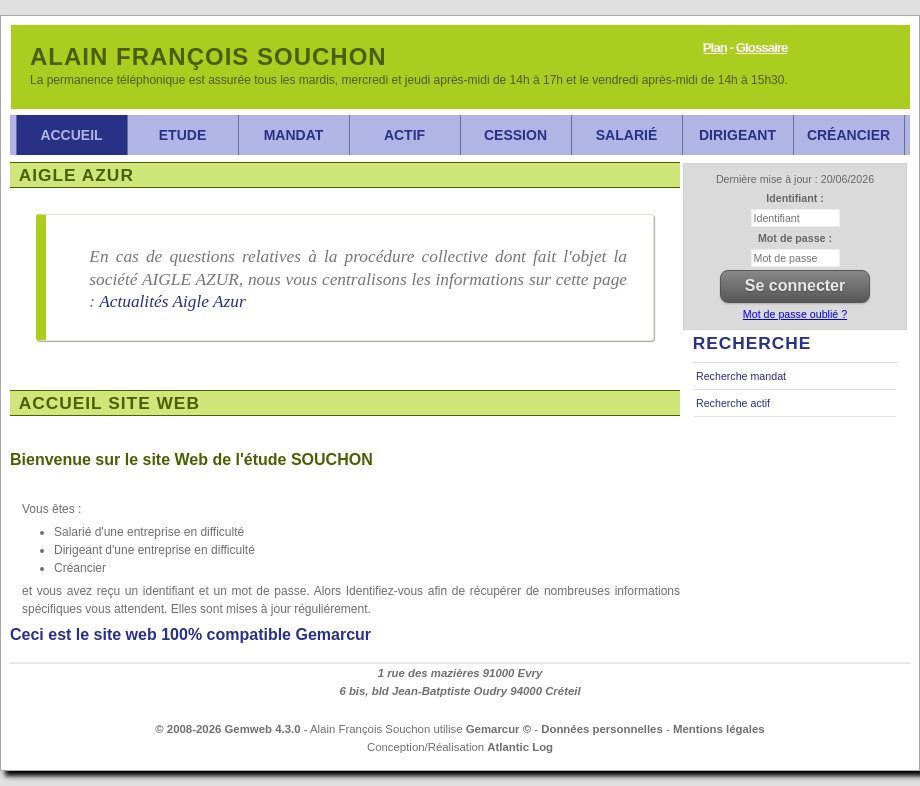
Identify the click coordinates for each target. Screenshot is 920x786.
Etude (182, 135)
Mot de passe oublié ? (795, 314)
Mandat (294, 135)
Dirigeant (737, 135)
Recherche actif (733, 403)
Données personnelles (602, 729)
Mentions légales (719, 729)
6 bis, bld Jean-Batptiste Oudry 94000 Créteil (459, 691)
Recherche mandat (741, 376)
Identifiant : (794, 198)
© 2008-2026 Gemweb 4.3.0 (227, 729)
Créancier (848, 135)
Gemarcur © (498, 729)
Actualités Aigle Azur (172, 301)
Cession (515, 135)
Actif (404, 135)
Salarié (626, 135)
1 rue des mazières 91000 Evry (460, 673)
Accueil (71, 135)
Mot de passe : (795, 238)
